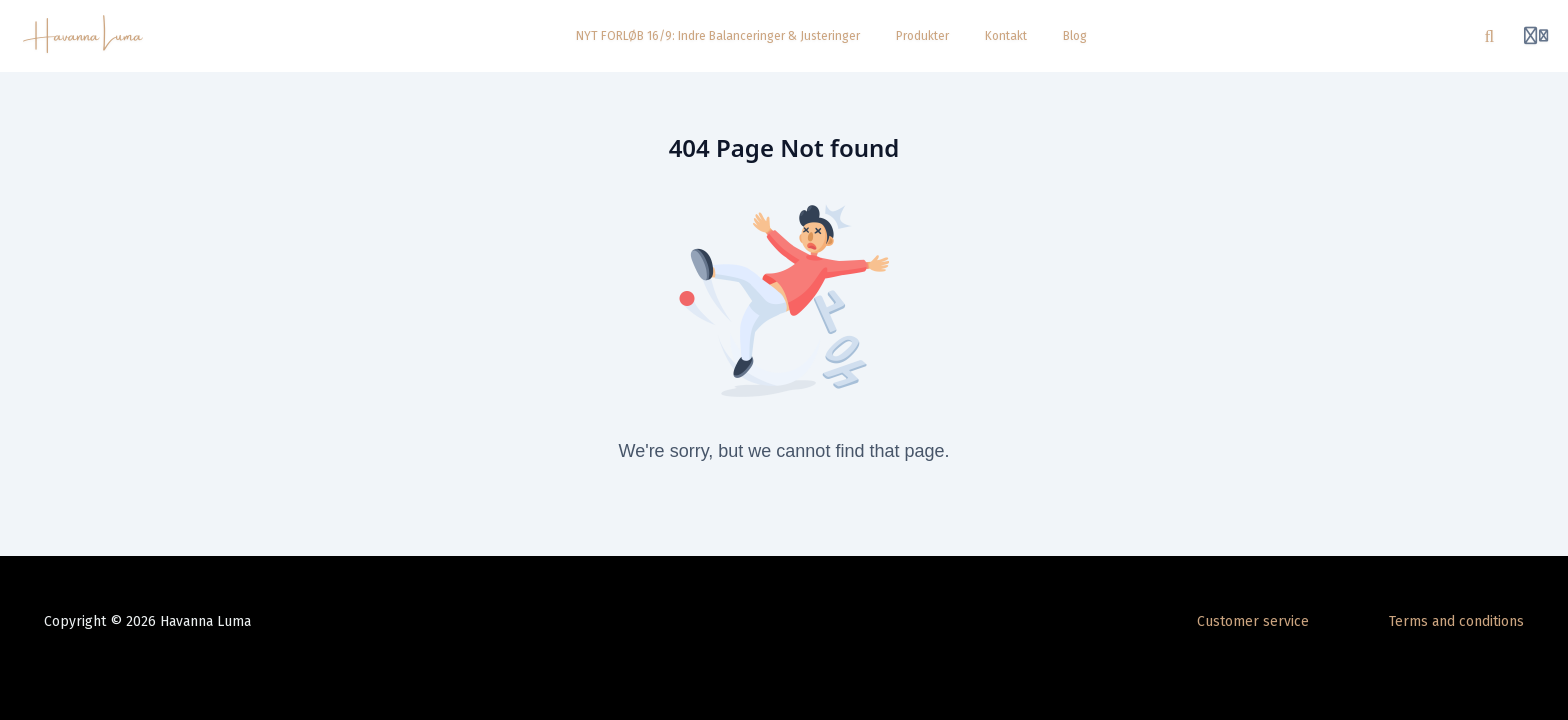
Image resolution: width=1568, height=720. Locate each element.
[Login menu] (1536, 36)
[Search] (1490, 36)
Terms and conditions (1456, 621)
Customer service (1253, 621)
